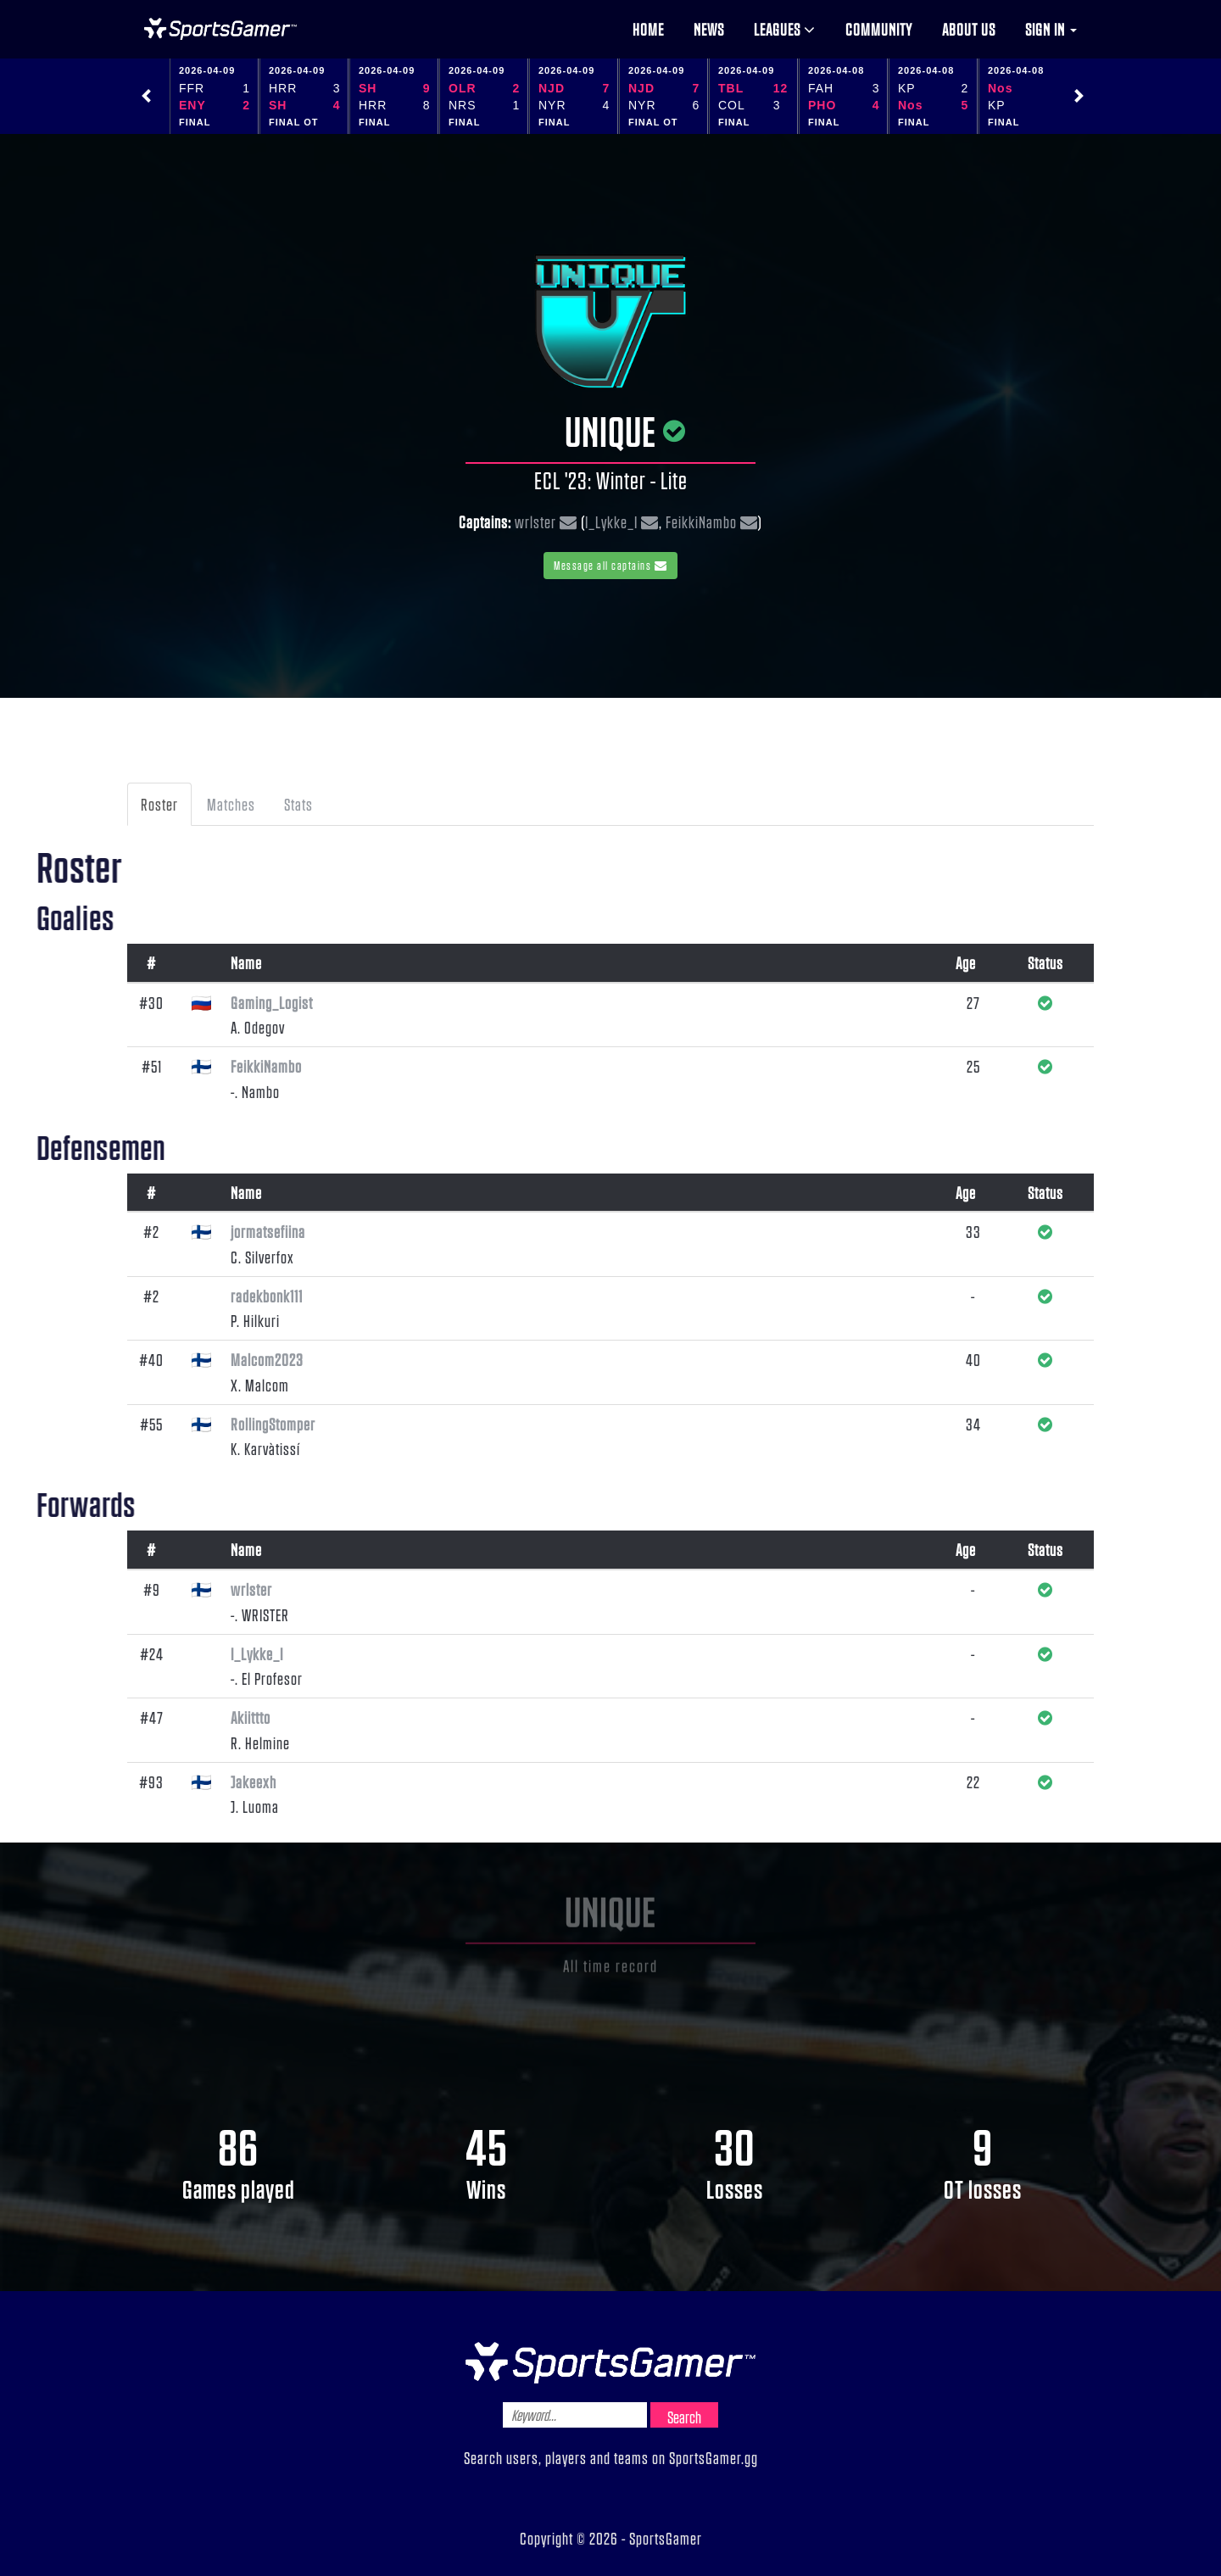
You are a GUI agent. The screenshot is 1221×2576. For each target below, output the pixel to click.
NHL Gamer (220, 29)
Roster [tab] (159, 804)
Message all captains (610, 565)
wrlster (535, 521)
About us (968, 29)
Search (684, 2416)
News (709, 29)
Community (878, 29)
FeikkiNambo (701, 521)
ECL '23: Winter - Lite (611, 480)
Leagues (785, 29)
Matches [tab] (231, 804)
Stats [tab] (298, 804)
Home (648, 29)
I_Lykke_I (611, 521)
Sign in (1051, 29)
